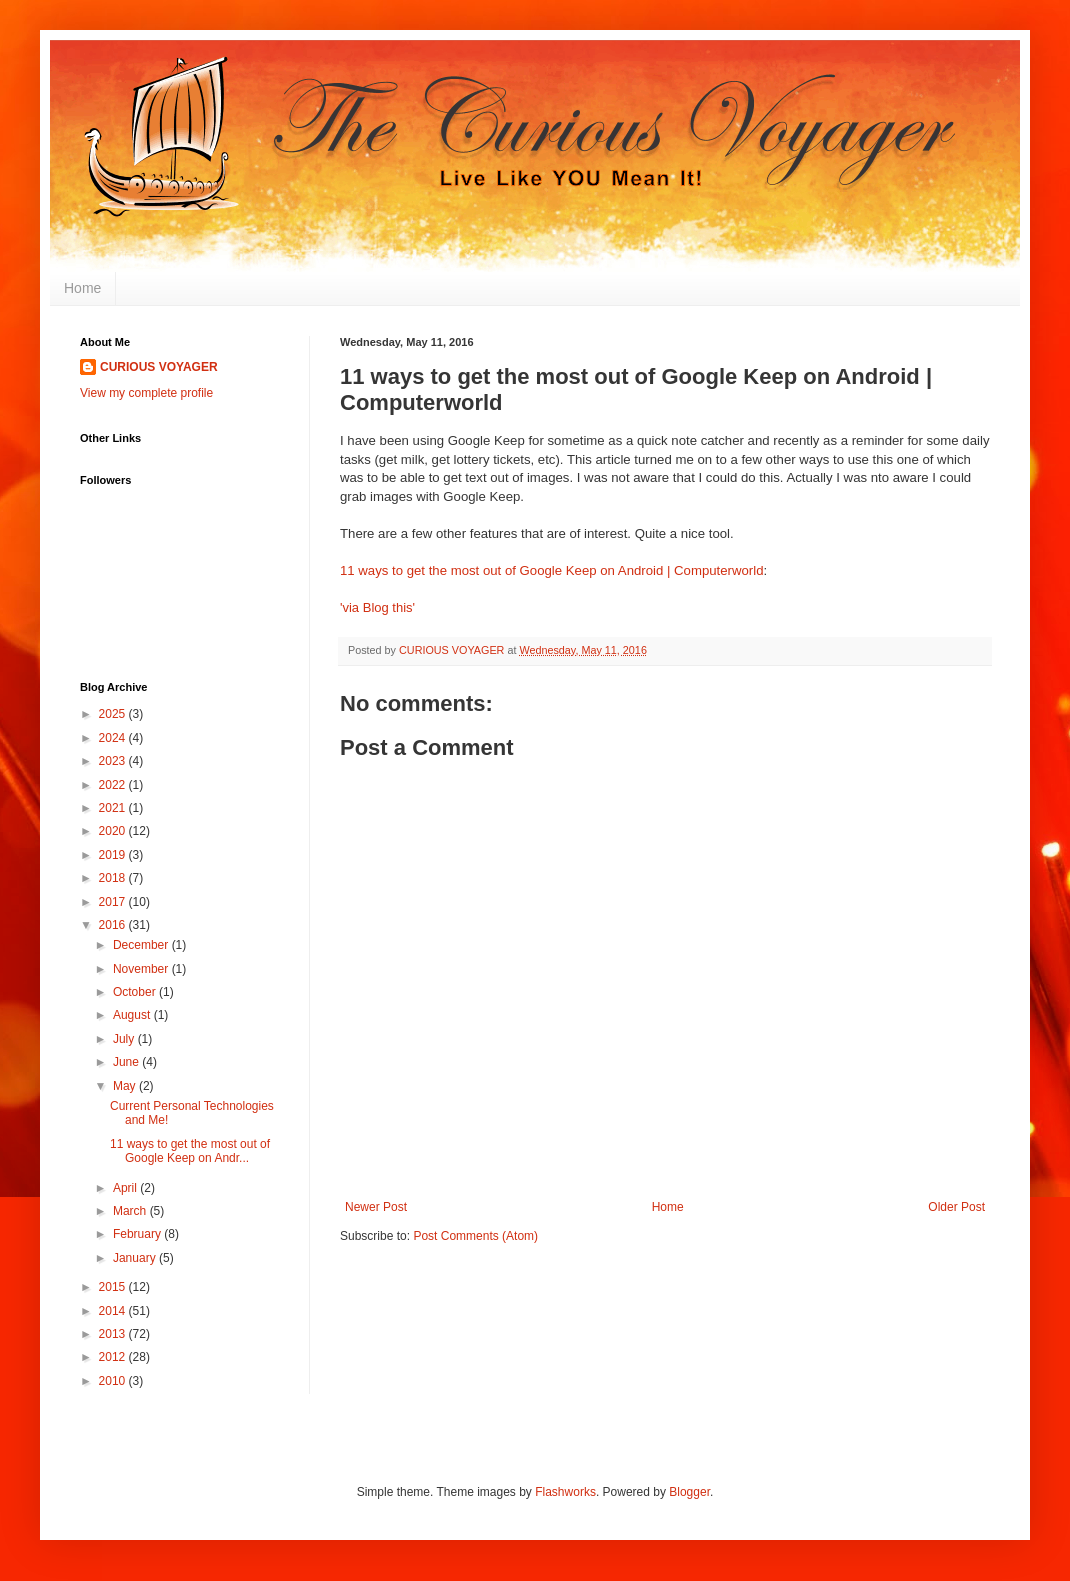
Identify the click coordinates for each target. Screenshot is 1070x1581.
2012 (114, 1357)
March (131, 1211)
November (142, 969)
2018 (114, 878)
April (126, 1188)
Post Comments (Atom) (475, 1236)
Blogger (689, 1492)
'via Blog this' (377, 607)
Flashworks (565, 1492)
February (138, 1234)
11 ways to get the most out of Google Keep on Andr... (190, 1151)
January (136, 1258)
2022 (114, 785)
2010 (114, 1381)
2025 (114, 714)
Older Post (956, 1207)
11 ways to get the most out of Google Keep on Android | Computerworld (551, 570)
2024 (114, 738)
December (142, 945)
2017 (114, 902)
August (133, 1015)
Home (82, 288)
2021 (114, 808)
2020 (114, 831)
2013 (114, 1334)
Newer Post (376, 1207)
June (127, 1062)
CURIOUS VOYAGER (159, 367)
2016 (114, 925)
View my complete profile (146, 393)
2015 (114, 1287)
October (136, 992)
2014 (114, 1311)
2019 (114, 855)
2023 (114, 761)
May (126, 1086)
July (125, 1039)
